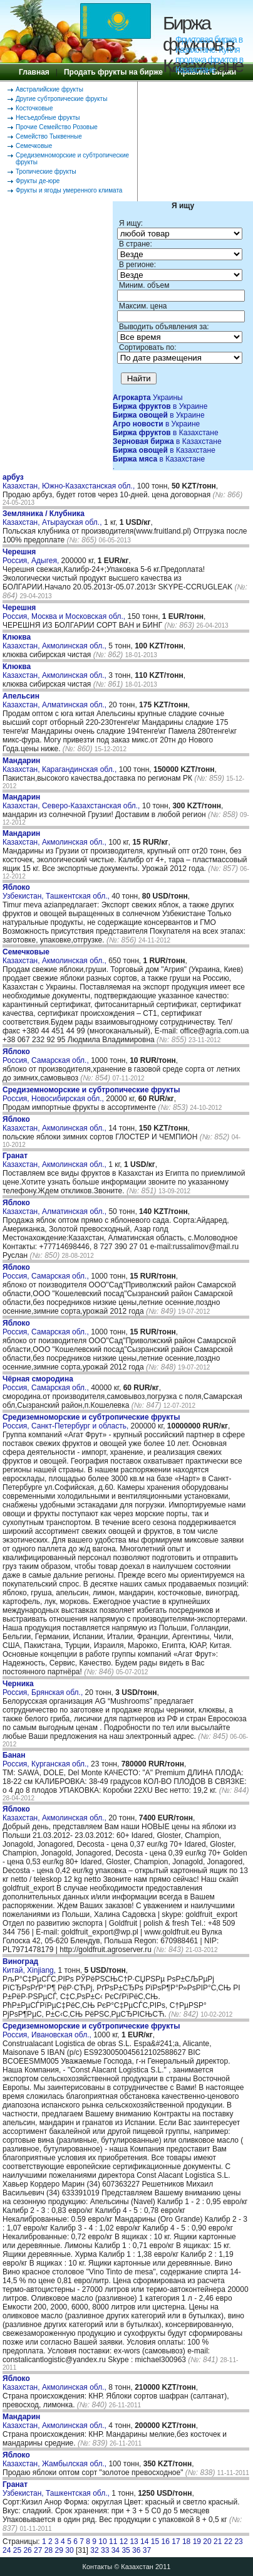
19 (197, 2541)
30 (69, 2550)
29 (59, 2550)
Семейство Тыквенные (49, 136)
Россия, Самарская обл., (47, 1056)
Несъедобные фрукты (48, 117)
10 (102, 2541)
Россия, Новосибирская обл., (91, 1094)
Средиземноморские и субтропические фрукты (72, 159)
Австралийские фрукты (49, 89)
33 (105, 2550)
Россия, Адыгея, (32, 556)
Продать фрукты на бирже (113, 72)
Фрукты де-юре (37, 180)
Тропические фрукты (46, 171)
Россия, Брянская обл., (44, 1688)
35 (125, 2550)
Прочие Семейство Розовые (57, 127)
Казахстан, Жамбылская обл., (55, 2459)
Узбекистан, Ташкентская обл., (57, 891)
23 (238, 2541)
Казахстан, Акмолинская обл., (55, 641)
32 (94, 2550)
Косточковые (34, 108)
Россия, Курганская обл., (47, 1759)
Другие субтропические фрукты (61, 98)
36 (136, 2550)
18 (186, 2541)
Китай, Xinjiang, (30, 1966)
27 (38, 2550)
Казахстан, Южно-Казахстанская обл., (70, 481)
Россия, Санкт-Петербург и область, (91, 1421)
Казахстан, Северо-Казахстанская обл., (72, 801)
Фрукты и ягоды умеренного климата (69, 190)
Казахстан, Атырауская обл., (53, 518)
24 (7, 2550)
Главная (34, 72)
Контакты (98, 2566)
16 (166, 2541)
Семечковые (34, 145)
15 (155, 2541)
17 (176, 2541)
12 (124, 2541)
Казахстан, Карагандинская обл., (61, 765)
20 (207, 2541)
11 (113, 2541)
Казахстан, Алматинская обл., (55, 700)
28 (48, 2550)
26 (27, 2550)
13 (134, 2541)
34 (115, 2550)
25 (17, 2550)
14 (144, 2541)
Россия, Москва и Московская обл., (65, 612)
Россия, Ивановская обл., (91, 2030)
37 (147, 2550)
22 (228, 2541)
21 (218, 2541)
